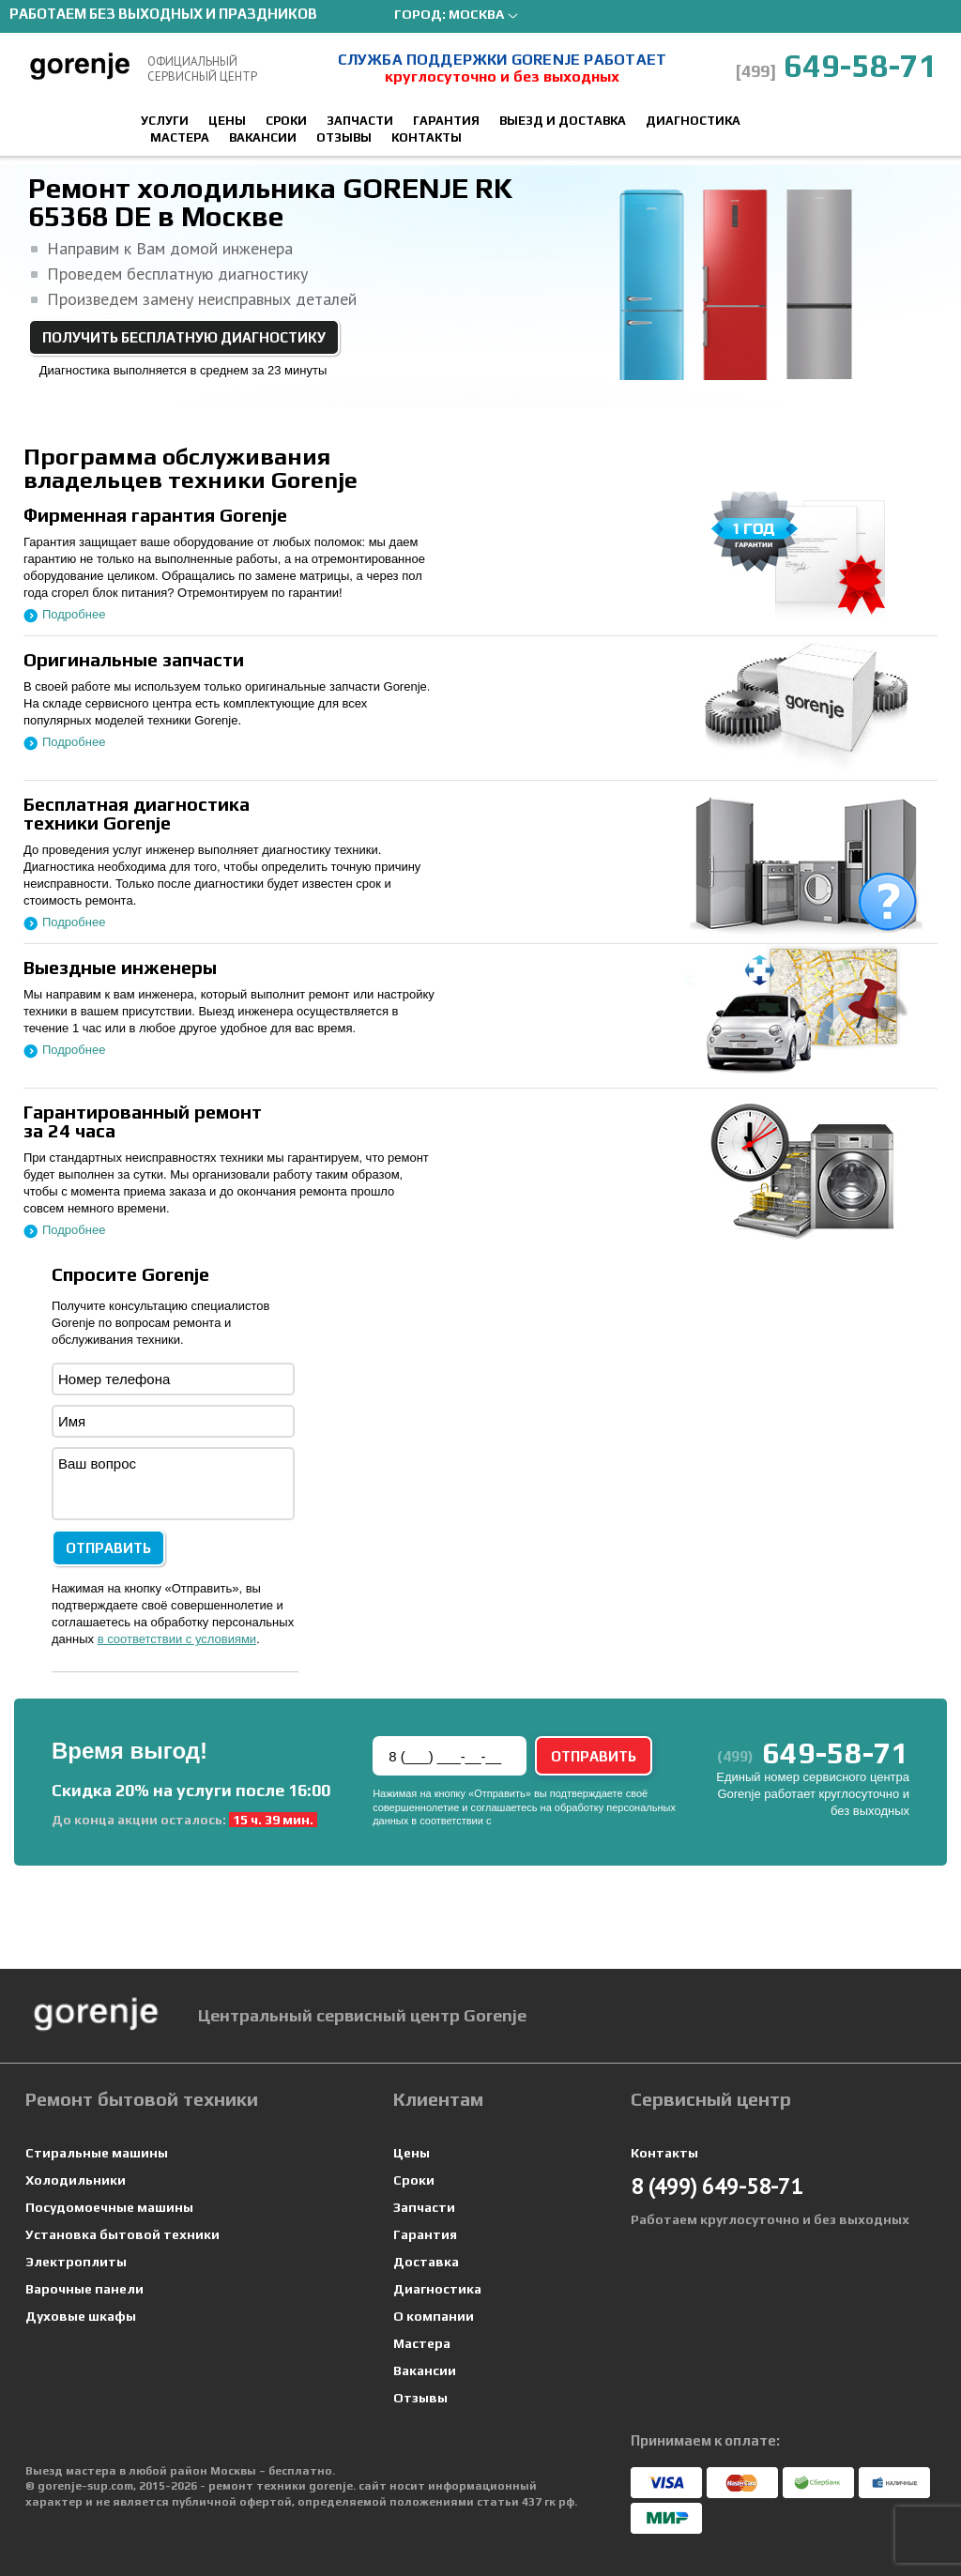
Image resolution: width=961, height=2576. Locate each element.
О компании (433, 2316)
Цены (227, 121)
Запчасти (360, 121)
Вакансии (263, 137)
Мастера (179, 137)
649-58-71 (836, 65)
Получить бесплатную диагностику (184, 337)
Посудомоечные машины (109, 2207)
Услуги (165, 121)
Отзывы (344, 137)
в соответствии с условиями (177, 1639)
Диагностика (693, 121)
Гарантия (446, 121)
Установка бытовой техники (122, 2234)
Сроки (286, 121)
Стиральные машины (96, 2152)
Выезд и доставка (562, 121)
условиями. (522, 1820)
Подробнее (73, 614)
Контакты (426, 137)
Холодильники (75, 2179)
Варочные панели (84, 2288)
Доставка (426, 2261)
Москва (476, 14)
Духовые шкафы (80, 2316)
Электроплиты (76, 2261)
